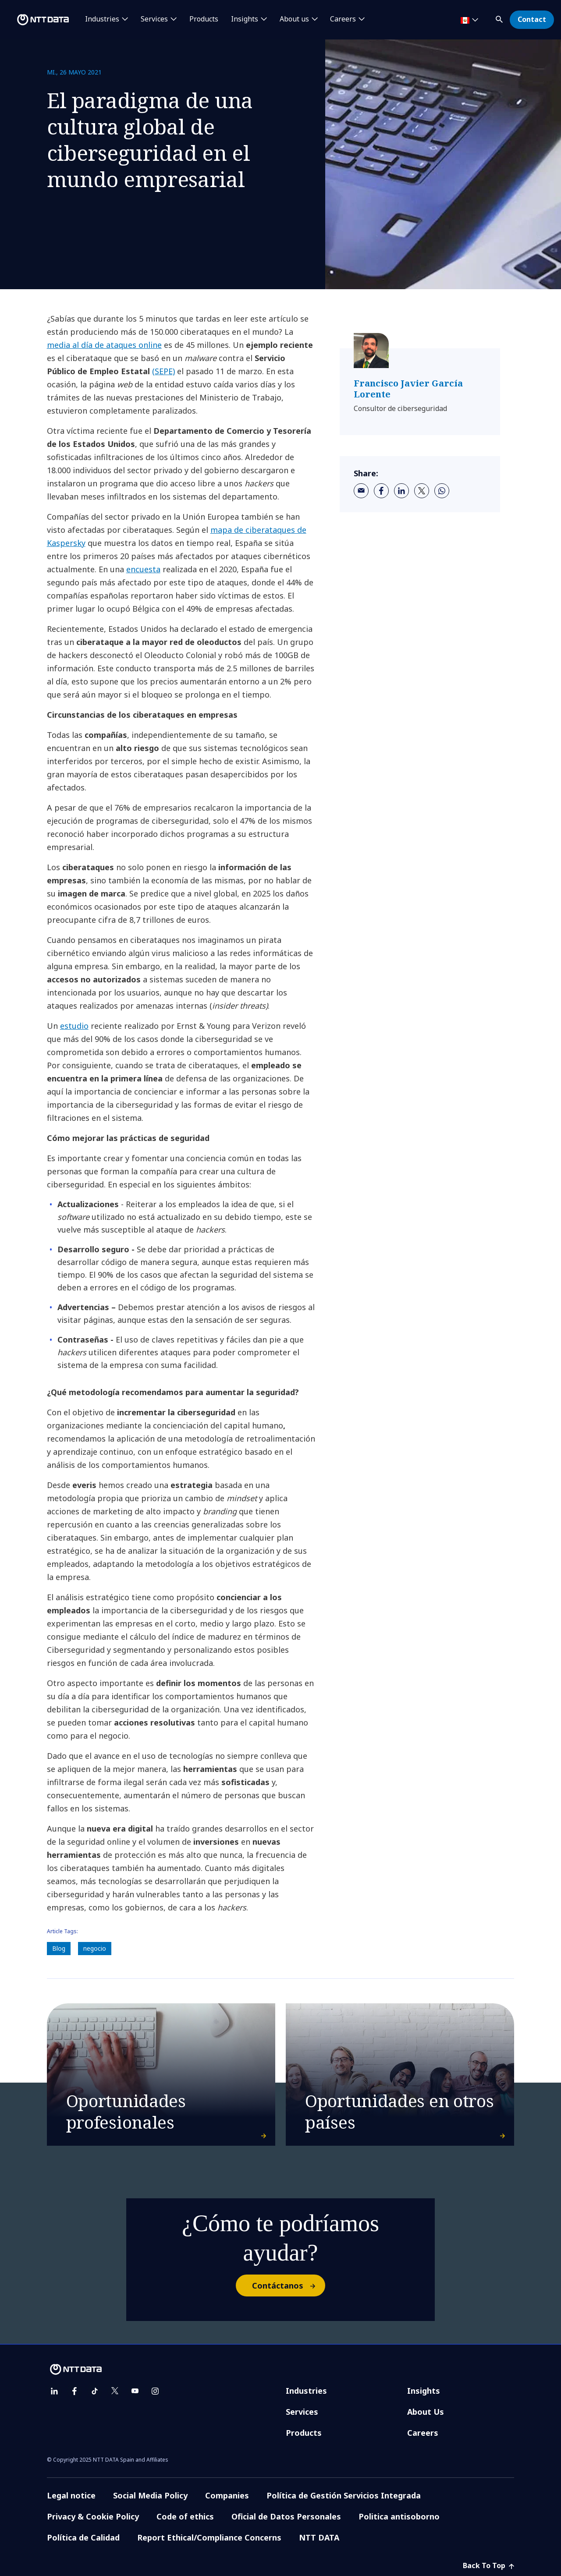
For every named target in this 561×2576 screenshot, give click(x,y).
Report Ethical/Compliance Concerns (209, 2537)
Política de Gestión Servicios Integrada (343, 2495)
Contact (532, 19)
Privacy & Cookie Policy (93, 2516)
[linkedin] (401, 490)
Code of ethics (185, 2516)
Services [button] (154, 19)
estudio (74, 1025)
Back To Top (488, 2565)
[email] (361, 490)
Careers (422, 2432)
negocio (94, 1948)
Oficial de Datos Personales (286, 2516)
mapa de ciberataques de (258, 529)
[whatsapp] (441, 490)
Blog (58, 1948)
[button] (500, 17)
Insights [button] (244, 19)
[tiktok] (94, 2391)
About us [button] (294, 19)
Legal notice (71, 2495)
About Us (425, 2411)
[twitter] (421, 490)
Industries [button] (102, 19)
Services (302, 2411)
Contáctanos (288, 2285)
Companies (227, 2495)
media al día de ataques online (104, 345)
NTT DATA (319, 2537)
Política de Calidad (83, 2537)
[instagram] (155, 2391)
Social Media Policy (150, 2495)
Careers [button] (343, 19)
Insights (423, 2390)
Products (203, 19)
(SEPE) (163, 371)
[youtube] (135, 2391)
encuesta (143, 569)
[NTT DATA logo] (36, 19)
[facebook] (381, 490)
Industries (306, 2390)
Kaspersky (66, 543)
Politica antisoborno (399, 2516)
